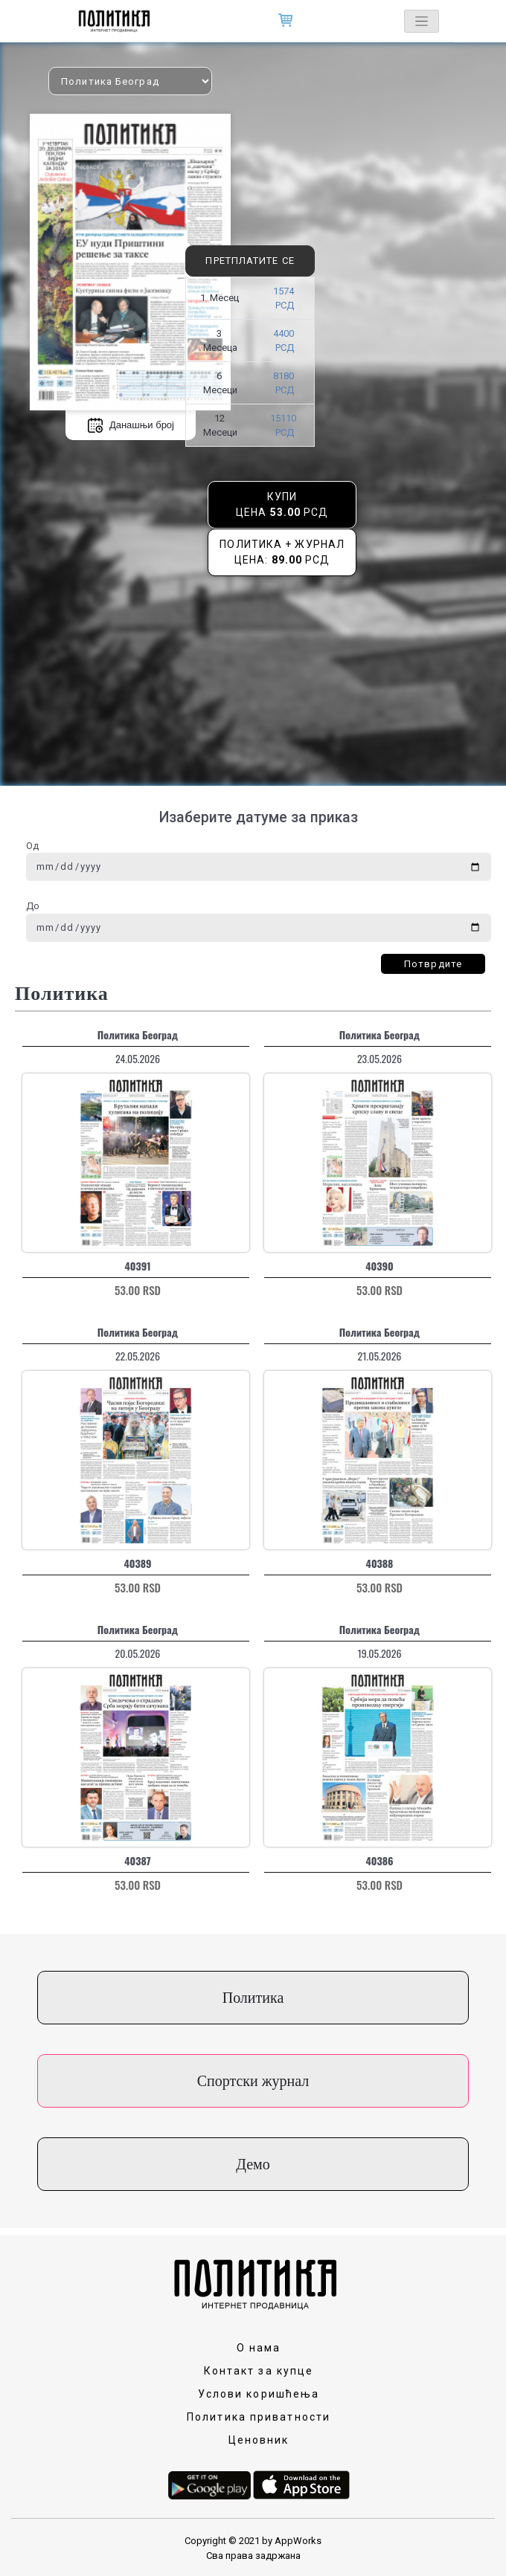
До (32, 905)
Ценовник (258, 2440)
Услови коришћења (259, 2394)
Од (32, 845)
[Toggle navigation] (421, 21)
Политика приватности (258, 2417)
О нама (259, 2348)
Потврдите (433, 963)
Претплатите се (249, 260)
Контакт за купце (259, 2371)
